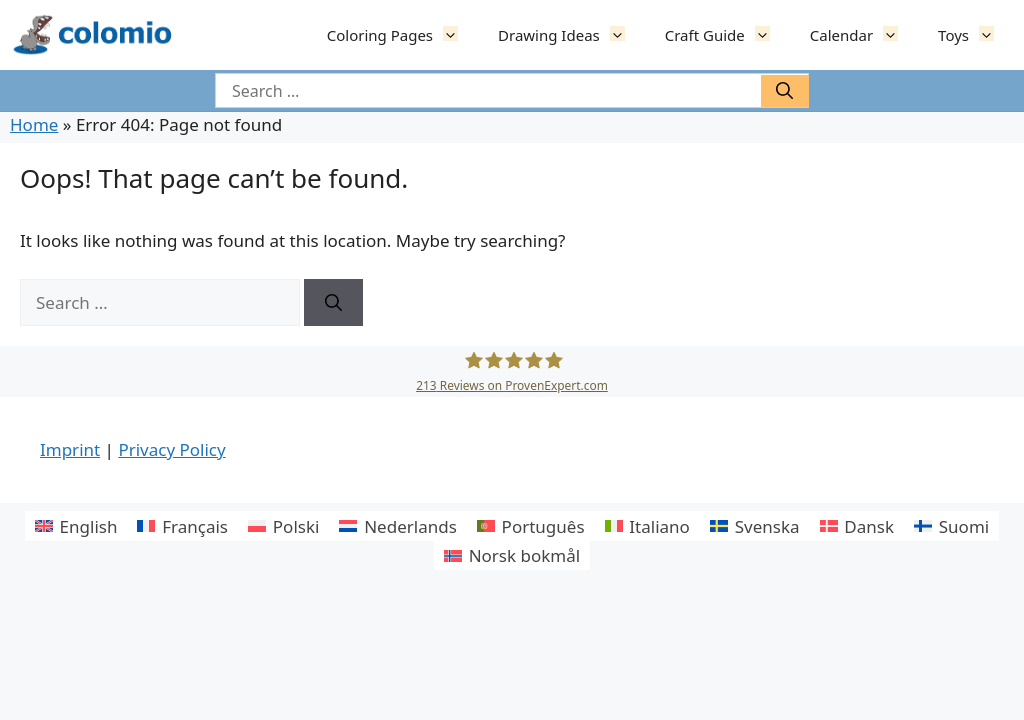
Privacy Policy (171, 449)
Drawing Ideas (571, 35)
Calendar (864, 35)
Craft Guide (727, 35)
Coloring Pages (402, 35)
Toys (976, 35)
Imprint (70, 449)
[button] (455, 35)
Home (34, 124)
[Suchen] (785, 91)
